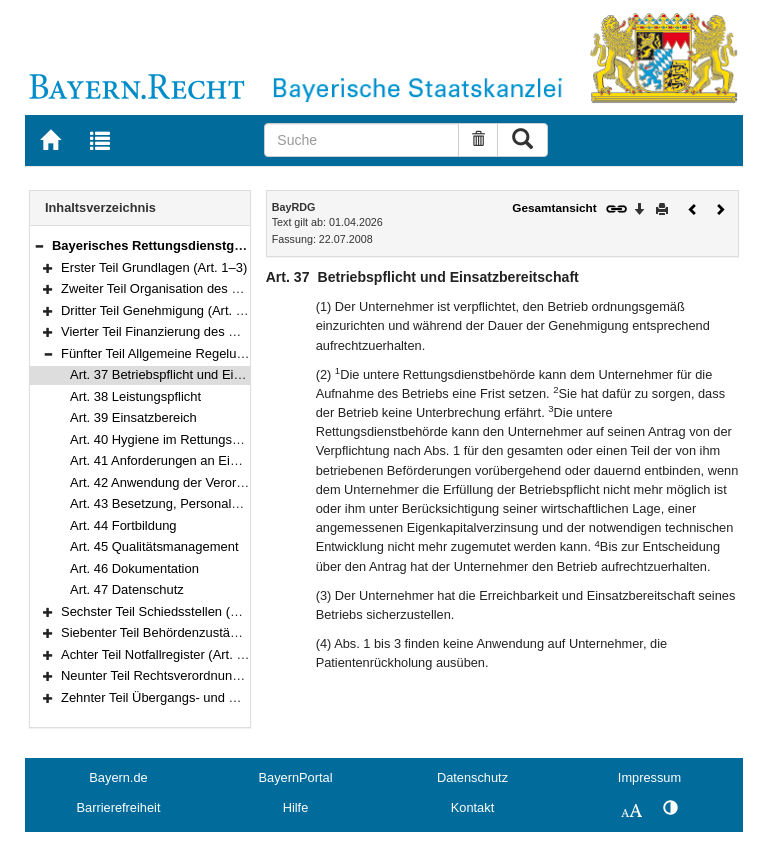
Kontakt (472, 807)
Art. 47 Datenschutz (127, 589)
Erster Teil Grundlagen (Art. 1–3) (154, 267)
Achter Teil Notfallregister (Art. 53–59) (169, 654)
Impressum (649, 777)
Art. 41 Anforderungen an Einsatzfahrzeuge (194, 460)
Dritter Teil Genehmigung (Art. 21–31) (168, 310)
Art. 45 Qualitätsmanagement (154, 546)
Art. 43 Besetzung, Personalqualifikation (185, 503)
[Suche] (361, 140)
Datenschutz (472, 777)
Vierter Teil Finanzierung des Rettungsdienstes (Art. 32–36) (230, 331)
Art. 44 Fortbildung (123, 525)
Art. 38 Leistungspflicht (135, 396)
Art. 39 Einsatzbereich (133, 417)
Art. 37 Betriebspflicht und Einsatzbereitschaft (200, 374)
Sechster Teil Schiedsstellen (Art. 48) (166, 611)
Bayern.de (118, 777)
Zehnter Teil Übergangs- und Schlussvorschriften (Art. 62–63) (237, 697)
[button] (39, 245)
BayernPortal (296, 777)
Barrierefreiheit (119, 807)
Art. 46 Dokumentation (134, 568)
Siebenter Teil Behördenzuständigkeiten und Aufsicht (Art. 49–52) (248, 632)
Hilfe (296, 807)
